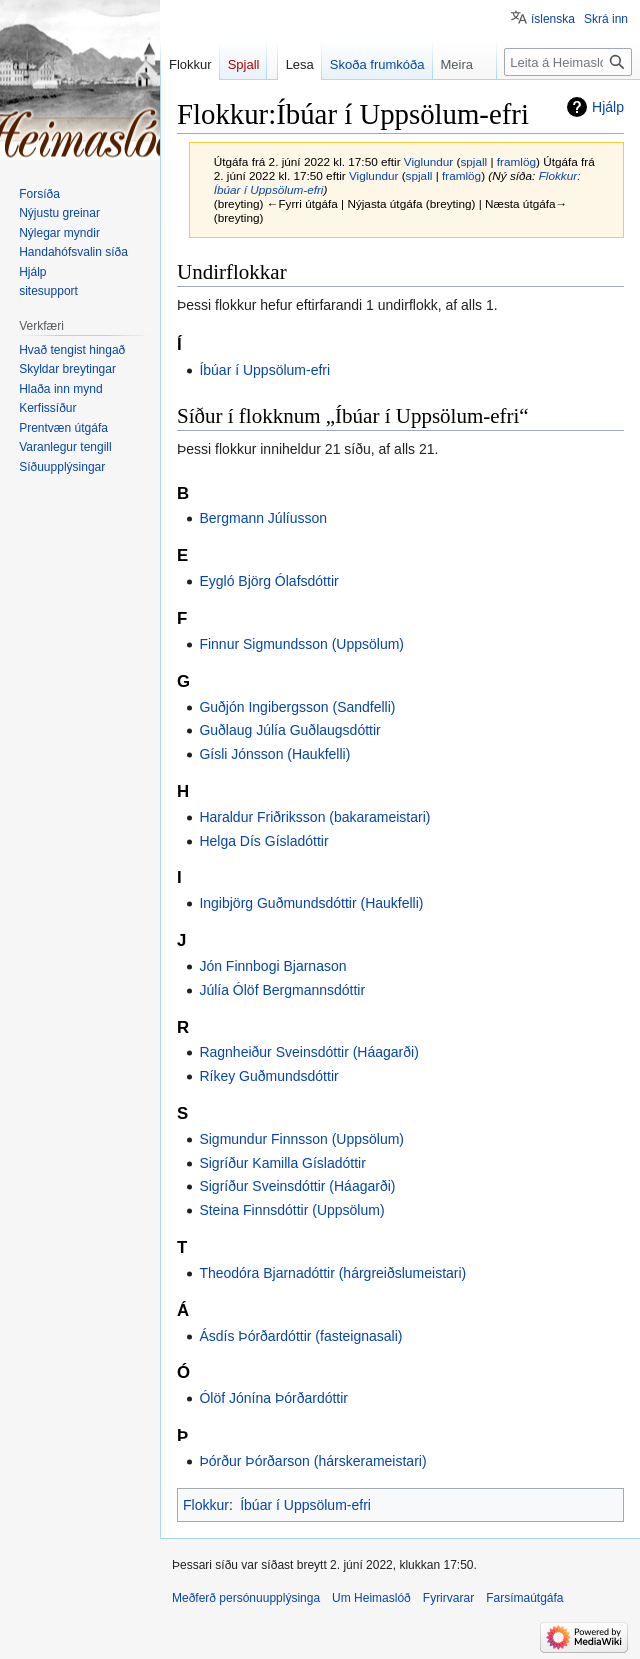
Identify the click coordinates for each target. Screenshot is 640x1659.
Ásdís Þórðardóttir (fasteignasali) (300, 1336)
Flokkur (206, 1505)
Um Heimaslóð (371, 1598)
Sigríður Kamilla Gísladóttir (282, 1163)
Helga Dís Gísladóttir (263, 841)
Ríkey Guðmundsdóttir (268, 1076)
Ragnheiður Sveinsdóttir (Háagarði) (308, 1052)
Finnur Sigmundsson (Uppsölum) (301, 644)
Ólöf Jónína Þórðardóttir (273, 1398)
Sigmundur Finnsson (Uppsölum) (301, 1139)
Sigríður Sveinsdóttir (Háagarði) (297, 1186)
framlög (516, 161)
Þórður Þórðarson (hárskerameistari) (312, 1461)
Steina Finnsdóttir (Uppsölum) (291, 1210)
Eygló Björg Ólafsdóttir (268, 581)
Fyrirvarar (448, 1598)
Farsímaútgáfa (524, 1598)
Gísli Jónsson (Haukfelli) (274, 754)
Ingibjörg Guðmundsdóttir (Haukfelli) (311, 903)
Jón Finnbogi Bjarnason (272, 966)
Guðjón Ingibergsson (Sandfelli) (297, 707)
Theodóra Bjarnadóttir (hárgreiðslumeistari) (332, 1273)
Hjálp (608, 107)
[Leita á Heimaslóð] (568, 62)
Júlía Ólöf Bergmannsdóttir (282, 990)
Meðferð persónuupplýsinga (246, 1598)
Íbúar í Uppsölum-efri (264, 370)
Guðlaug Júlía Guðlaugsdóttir (289, 730)
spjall (473, 161)
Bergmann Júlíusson (263, 518)
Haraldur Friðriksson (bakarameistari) (314, 817)
